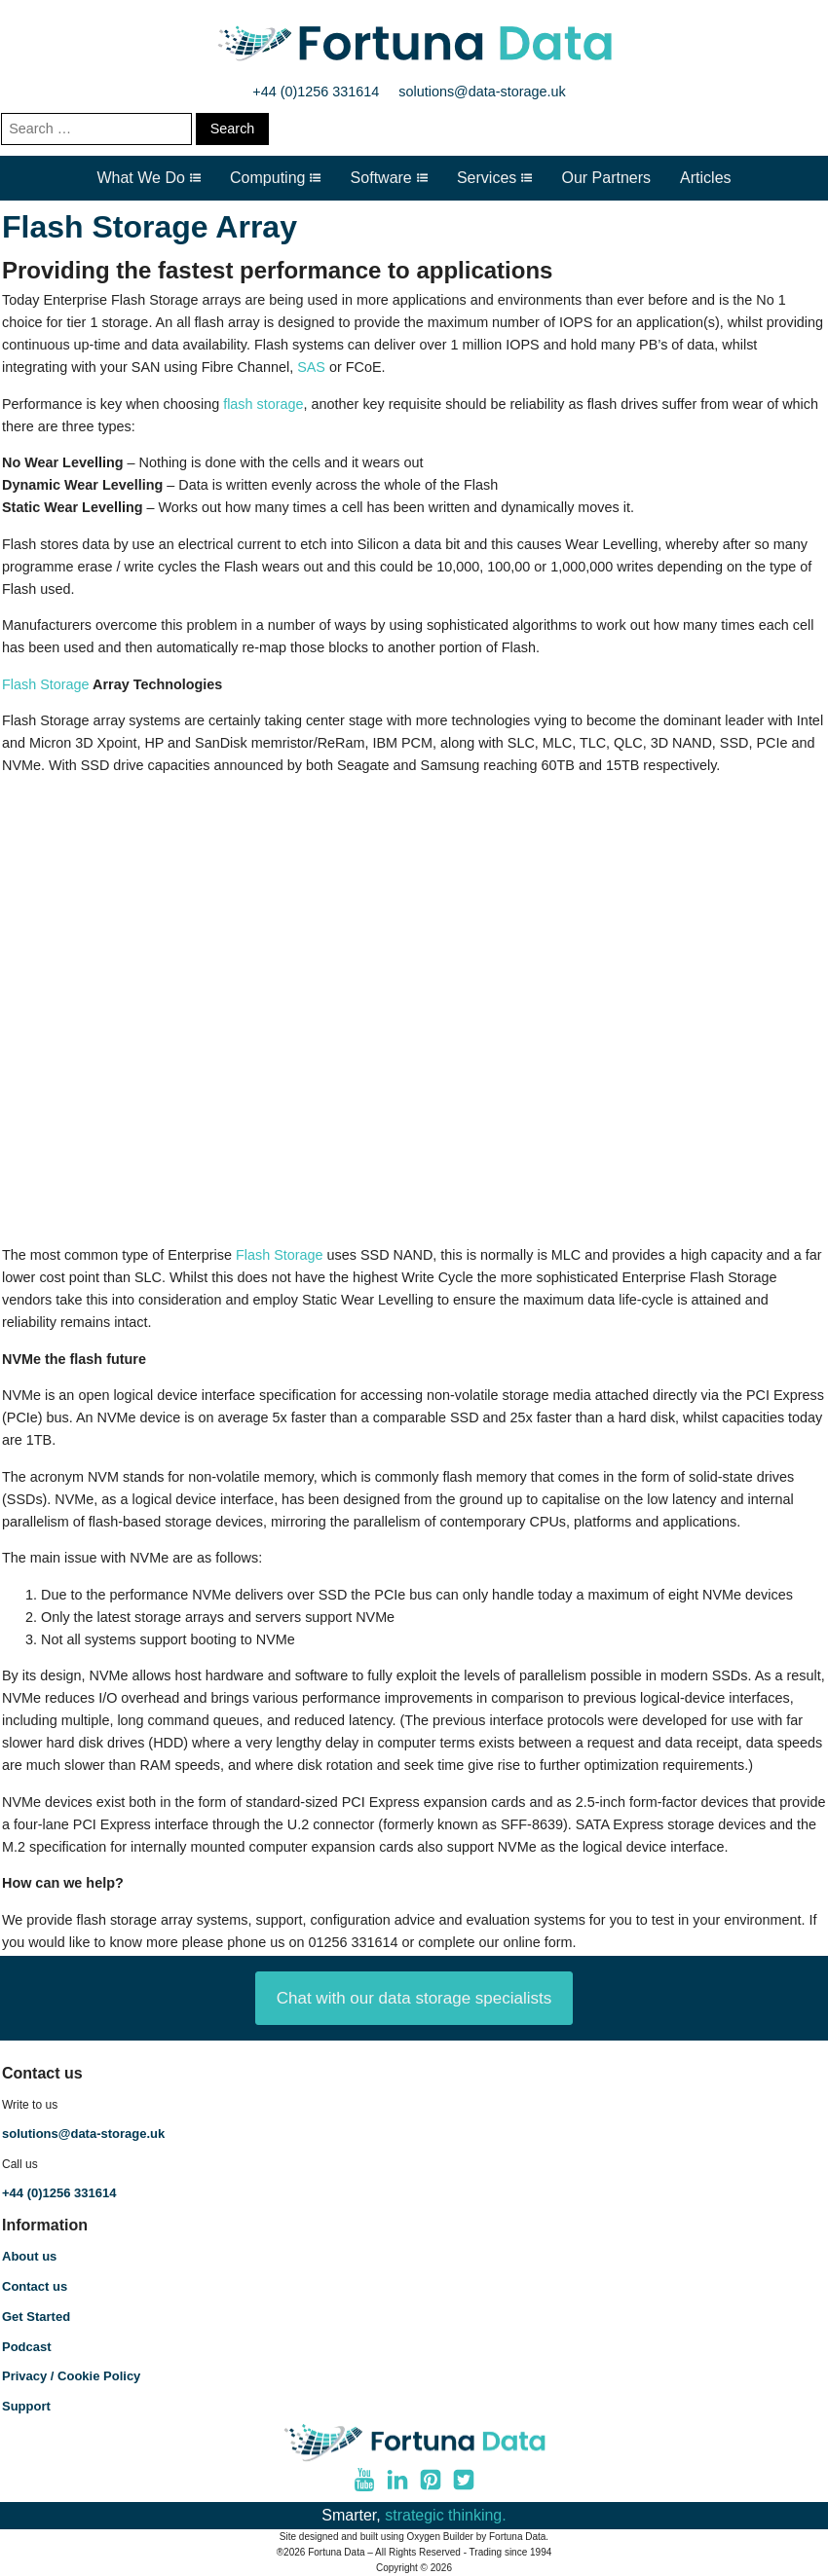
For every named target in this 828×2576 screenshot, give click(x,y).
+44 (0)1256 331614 (315, 91)
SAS (311, 367)
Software (389, 177)
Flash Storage (46, 684)
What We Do (148, 177)
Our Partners (606, 177)
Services (495, 177)
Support (26, 2406)
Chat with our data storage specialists (414, 1998)
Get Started (36, 2316)
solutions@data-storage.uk (481, 91)
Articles (705, 177)
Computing (275, 177)
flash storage (263, 404)
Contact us (34, 2286)
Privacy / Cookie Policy (71, 2376)
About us (29, 2256)
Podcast (27, 2346)
